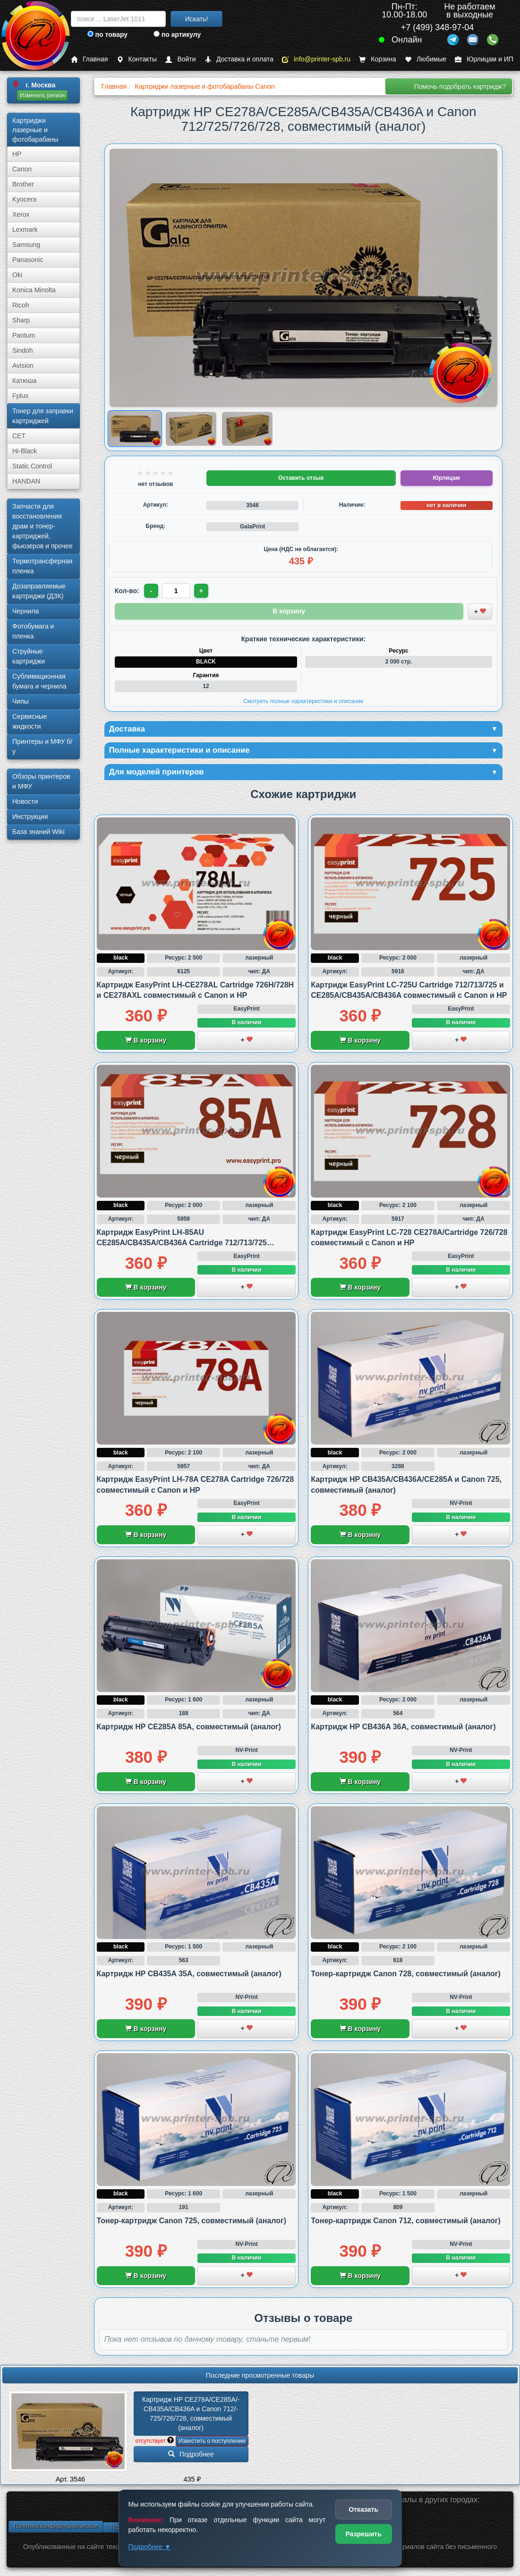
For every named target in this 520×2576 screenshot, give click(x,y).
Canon (22, 169)
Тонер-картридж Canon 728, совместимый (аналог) (406, 1976)
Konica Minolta (34, 290)
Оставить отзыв (301, 478)
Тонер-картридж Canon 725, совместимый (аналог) (192, 2223)
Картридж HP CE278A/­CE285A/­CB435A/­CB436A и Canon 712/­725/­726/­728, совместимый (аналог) (191, 2415)
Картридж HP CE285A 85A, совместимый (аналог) (189, 1729)
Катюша (24, 380)
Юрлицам (446, 478)
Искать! (196, 19)
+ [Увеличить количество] (203, 591)
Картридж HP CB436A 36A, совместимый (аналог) (403, 1729)
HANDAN (26, 481)
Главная (89, 59)
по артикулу (177, 34)
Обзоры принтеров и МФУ (41, 781)
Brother (23, 184)
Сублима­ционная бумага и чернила (39, 681)
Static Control (32, 466)
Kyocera (24, 199)
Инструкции (30, 816)
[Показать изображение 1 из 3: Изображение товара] (134, 428)
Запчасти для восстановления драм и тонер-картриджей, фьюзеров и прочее (42, 526)
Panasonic (27, 260)
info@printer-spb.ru (316, 59)
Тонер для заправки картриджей (42, 416)
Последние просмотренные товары (260, 2377)
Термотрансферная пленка (42, 566)
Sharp (21, 320)
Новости (25, 801)
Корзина (377, 59)
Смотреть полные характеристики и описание (303, 700)
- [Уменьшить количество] (151, 591)
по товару (107, 34)
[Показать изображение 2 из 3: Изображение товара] (191, 428)
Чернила (25, 611)
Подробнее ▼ (149, 2546)
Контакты (137, 59)
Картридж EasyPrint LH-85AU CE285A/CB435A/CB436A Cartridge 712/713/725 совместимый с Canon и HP (182, 1244)
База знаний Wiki (38, 831)
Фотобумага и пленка (33, 631)
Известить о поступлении (212, 2443)
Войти (180, 59)
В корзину (145, 1042)
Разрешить (363, 2534)
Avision (23, 365)
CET (19, 436)
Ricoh (20, 305)
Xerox (21, 214)
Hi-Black (24, 451)
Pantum (23, 335)
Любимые (425, 59)
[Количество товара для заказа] (177, 590)
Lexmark (25, 229)
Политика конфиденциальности (55, 2528)
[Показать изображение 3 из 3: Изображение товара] (247, 428)
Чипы (20, 701)
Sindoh (22, 350)
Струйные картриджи (28, 656)
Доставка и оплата (239, 59)
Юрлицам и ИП (484, 59)
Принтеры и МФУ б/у (42, 746)
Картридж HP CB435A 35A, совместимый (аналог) (189, 1976)
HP (16, 154)
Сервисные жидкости (29, 721)
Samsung (26, 244)
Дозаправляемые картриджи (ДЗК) (39, 591)
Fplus (20, 396)
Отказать (363, 2509)
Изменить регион (42, 95)
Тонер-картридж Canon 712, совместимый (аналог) (406, 2223)
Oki (17, 275)
